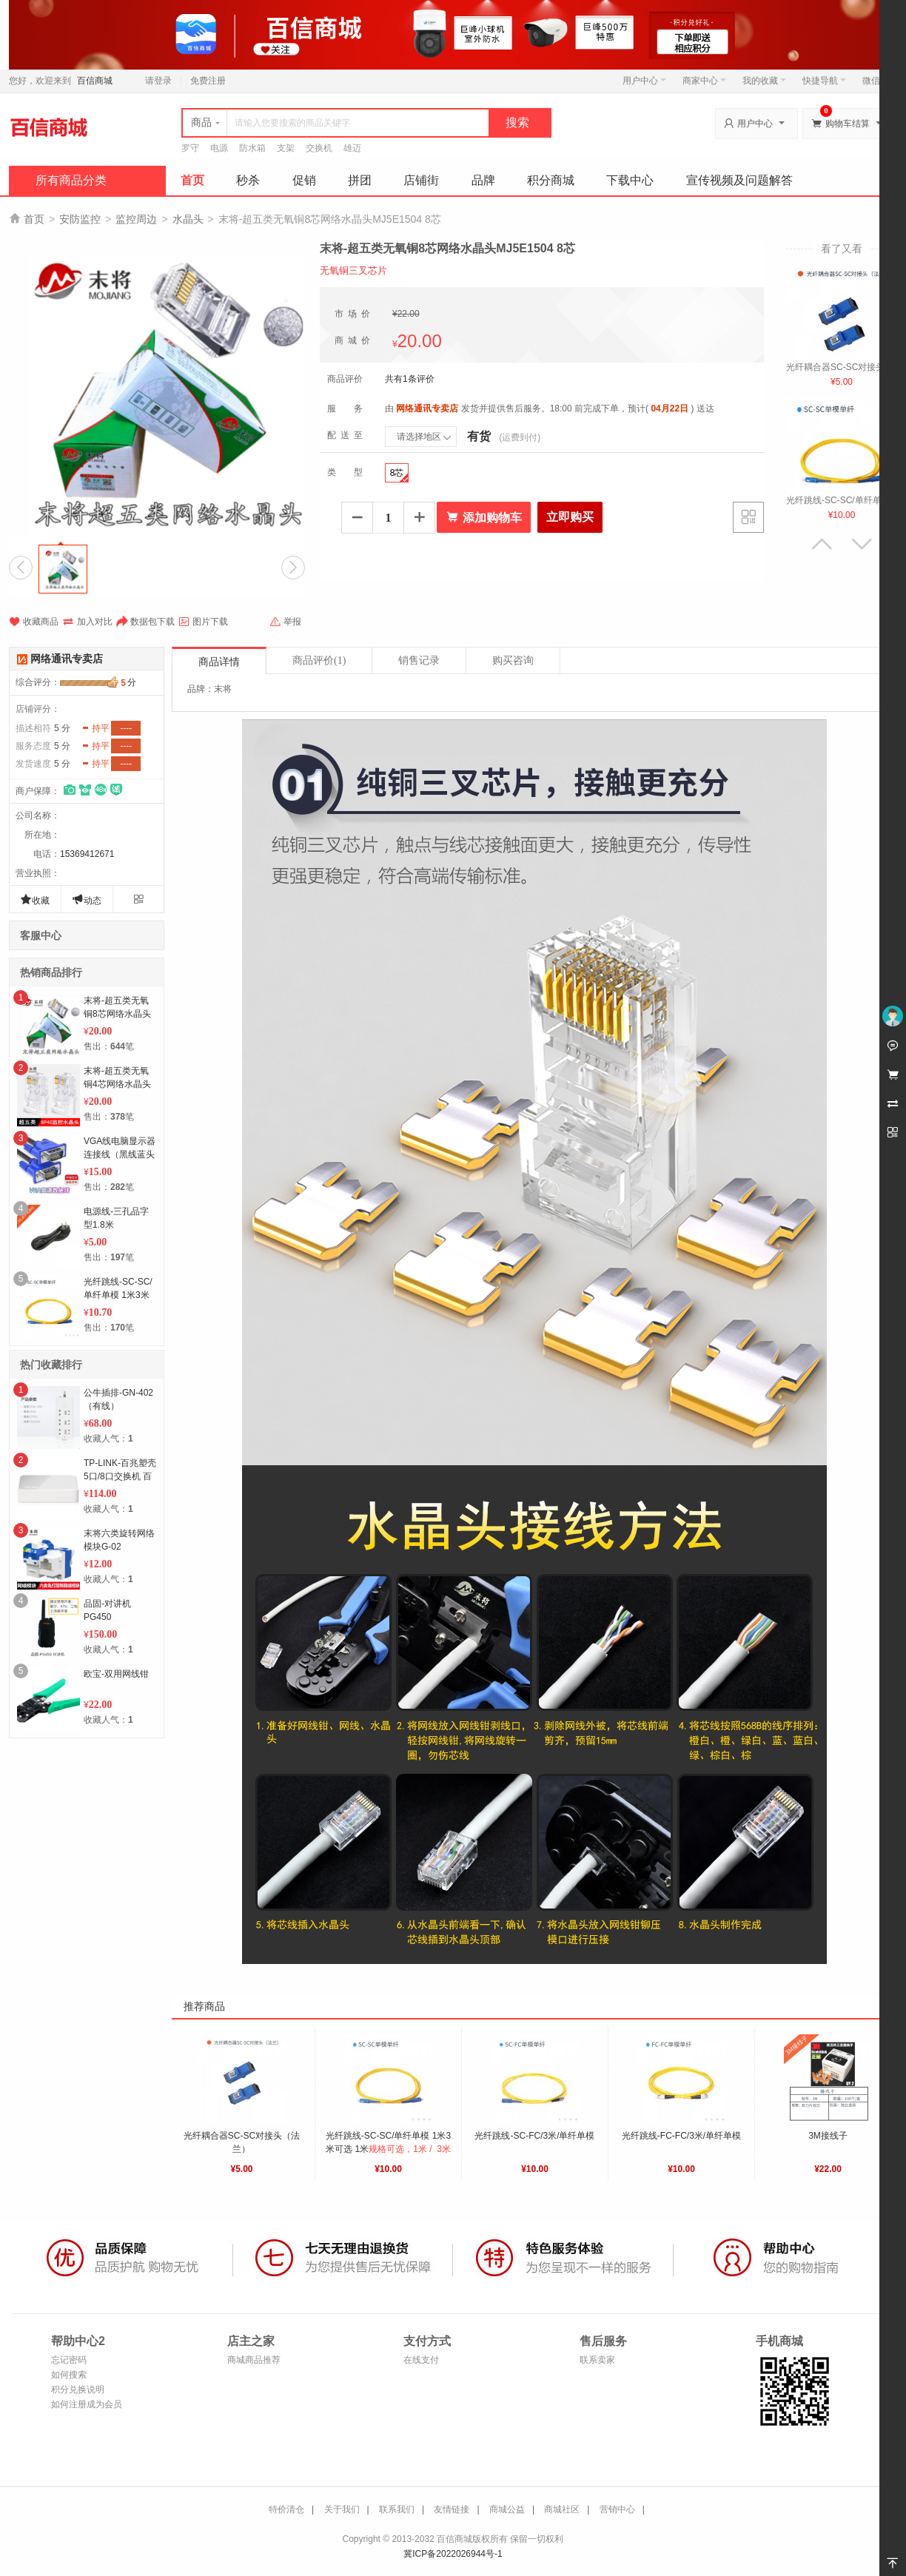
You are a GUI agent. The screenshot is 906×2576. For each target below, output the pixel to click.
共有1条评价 (409, 379)
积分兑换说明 (77, 2389)
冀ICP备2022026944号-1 (452, 2554)
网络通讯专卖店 (66, 659)
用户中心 (644, 80)
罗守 (190, 148)
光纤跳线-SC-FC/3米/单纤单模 (534, 2136)
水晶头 (188, 219)
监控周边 (136, 219)
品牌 (483, 180)
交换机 (319, 148)
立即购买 (570, 517)
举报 (285, 621)
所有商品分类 (71, 180)
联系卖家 (597, 2360)
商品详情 (219, 661)
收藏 (35, 899)
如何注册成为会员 (86, 2404)
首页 (192, 180)
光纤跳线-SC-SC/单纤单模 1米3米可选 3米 (118, 1295)
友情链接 (451, 2509)
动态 (86, 899)
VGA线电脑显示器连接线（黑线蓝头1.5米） (119, 1154)
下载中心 (630, 180)
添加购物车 (484, 517)
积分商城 (550, 180)
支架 (286, 148)
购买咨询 (513, 660)
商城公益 (507, 2509)
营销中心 (617, 2509)
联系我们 (397, 2509)
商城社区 (562, 2509)
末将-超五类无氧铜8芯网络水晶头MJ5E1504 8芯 (117, 1013)
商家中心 (704, 80)
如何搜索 (69, 2375)
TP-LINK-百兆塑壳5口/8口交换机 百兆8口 (120, 1476)
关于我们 (342, 2509)
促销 (304, 180)
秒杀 (248, 180)
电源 (219, 148)
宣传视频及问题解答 (739, 180)
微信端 (875, 80)
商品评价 (319, 660)
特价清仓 (286, 2509)
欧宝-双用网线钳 (116, 1674)
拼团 (360, 180)
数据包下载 (145, 621)
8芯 (399, 475)
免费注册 (208, 80)
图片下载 (203, 621)
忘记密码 (69, 2360)
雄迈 (352, 148)
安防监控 (80, 219)
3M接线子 (828, 2136)
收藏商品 (33, 621)
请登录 (158, 80)
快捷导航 (824, 80)
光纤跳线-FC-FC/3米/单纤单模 (681, 2136)
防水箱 (252, 148)
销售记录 (419, 660)
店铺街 (421, 180)
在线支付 (421, 2360)
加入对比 (87, 621)
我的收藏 (764, 80)
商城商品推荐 (254, 2360)
